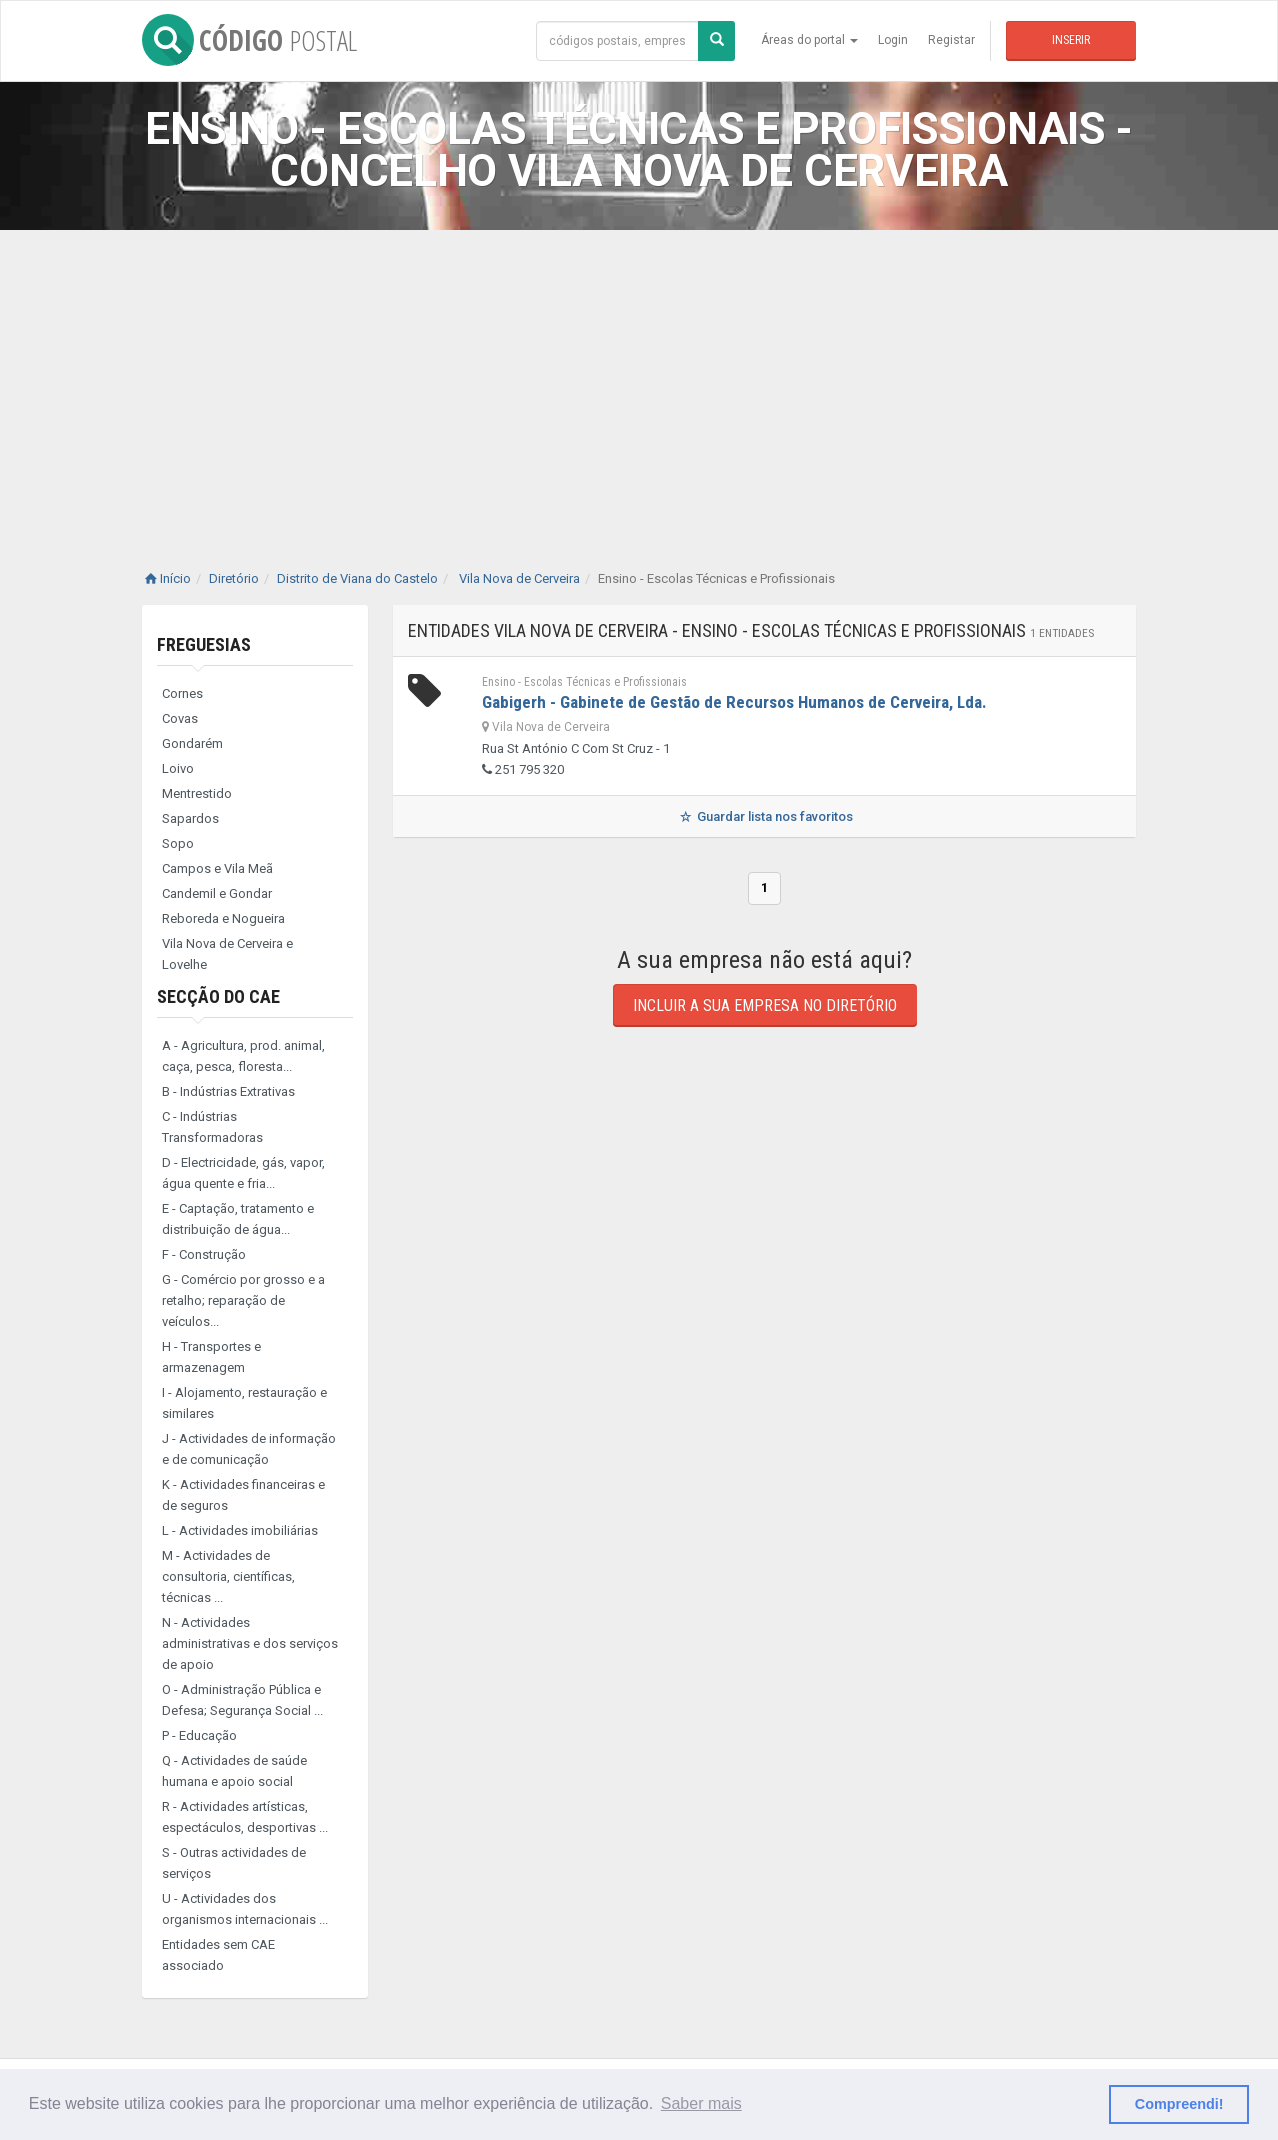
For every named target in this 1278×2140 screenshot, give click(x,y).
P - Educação (199, 1735)
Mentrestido (197, 793)
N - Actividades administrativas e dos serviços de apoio (250, 1643)
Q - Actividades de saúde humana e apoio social (234, 1771)
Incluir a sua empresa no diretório (765, 1005)
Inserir (1071, 40)
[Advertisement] (639, 380)
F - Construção (204, 1254)
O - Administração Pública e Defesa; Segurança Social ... (242, 1700)
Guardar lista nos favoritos (764, 816)
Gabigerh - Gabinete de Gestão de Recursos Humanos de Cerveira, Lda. (734, 702)
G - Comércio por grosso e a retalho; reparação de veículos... (243, 1300)
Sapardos (190, 818)
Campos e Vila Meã (217, 868)
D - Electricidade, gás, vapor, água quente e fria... (243, 1173)
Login (893, 40)
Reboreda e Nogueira (223, 918)
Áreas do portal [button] (809, 40)
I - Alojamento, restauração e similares (244, 1403)
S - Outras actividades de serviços (234, 1863)
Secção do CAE (218, 996)
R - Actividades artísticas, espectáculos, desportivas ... (245, 1817)
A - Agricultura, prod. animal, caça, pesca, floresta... (243, 1056)
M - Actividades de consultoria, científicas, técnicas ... (228, 1576)
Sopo (178, 843)
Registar (951, 40)
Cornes (182, 693)
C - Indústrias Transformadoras (212, 1127)
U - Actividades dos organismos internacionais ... (245, 1909)
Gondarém (192, 743)
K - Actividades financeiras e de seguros (243, 1495)
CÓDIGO (249, 40)
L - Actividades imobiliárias (240, 1530)
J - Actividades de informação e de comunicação (249, 1449)
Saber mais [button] (701, 2103)
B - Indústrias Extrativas (228, 1091)
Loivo (178, 768)
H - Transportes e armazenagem (211, 1357)
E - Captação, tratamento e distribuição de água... (238, 1219)
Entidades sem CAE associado (218, 1955)
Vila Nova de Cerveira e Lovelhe (227, 954)
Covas (180, 718)
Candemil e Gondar (217, 893)
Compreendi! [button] (1179, 2104)
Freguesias (204, 644)
